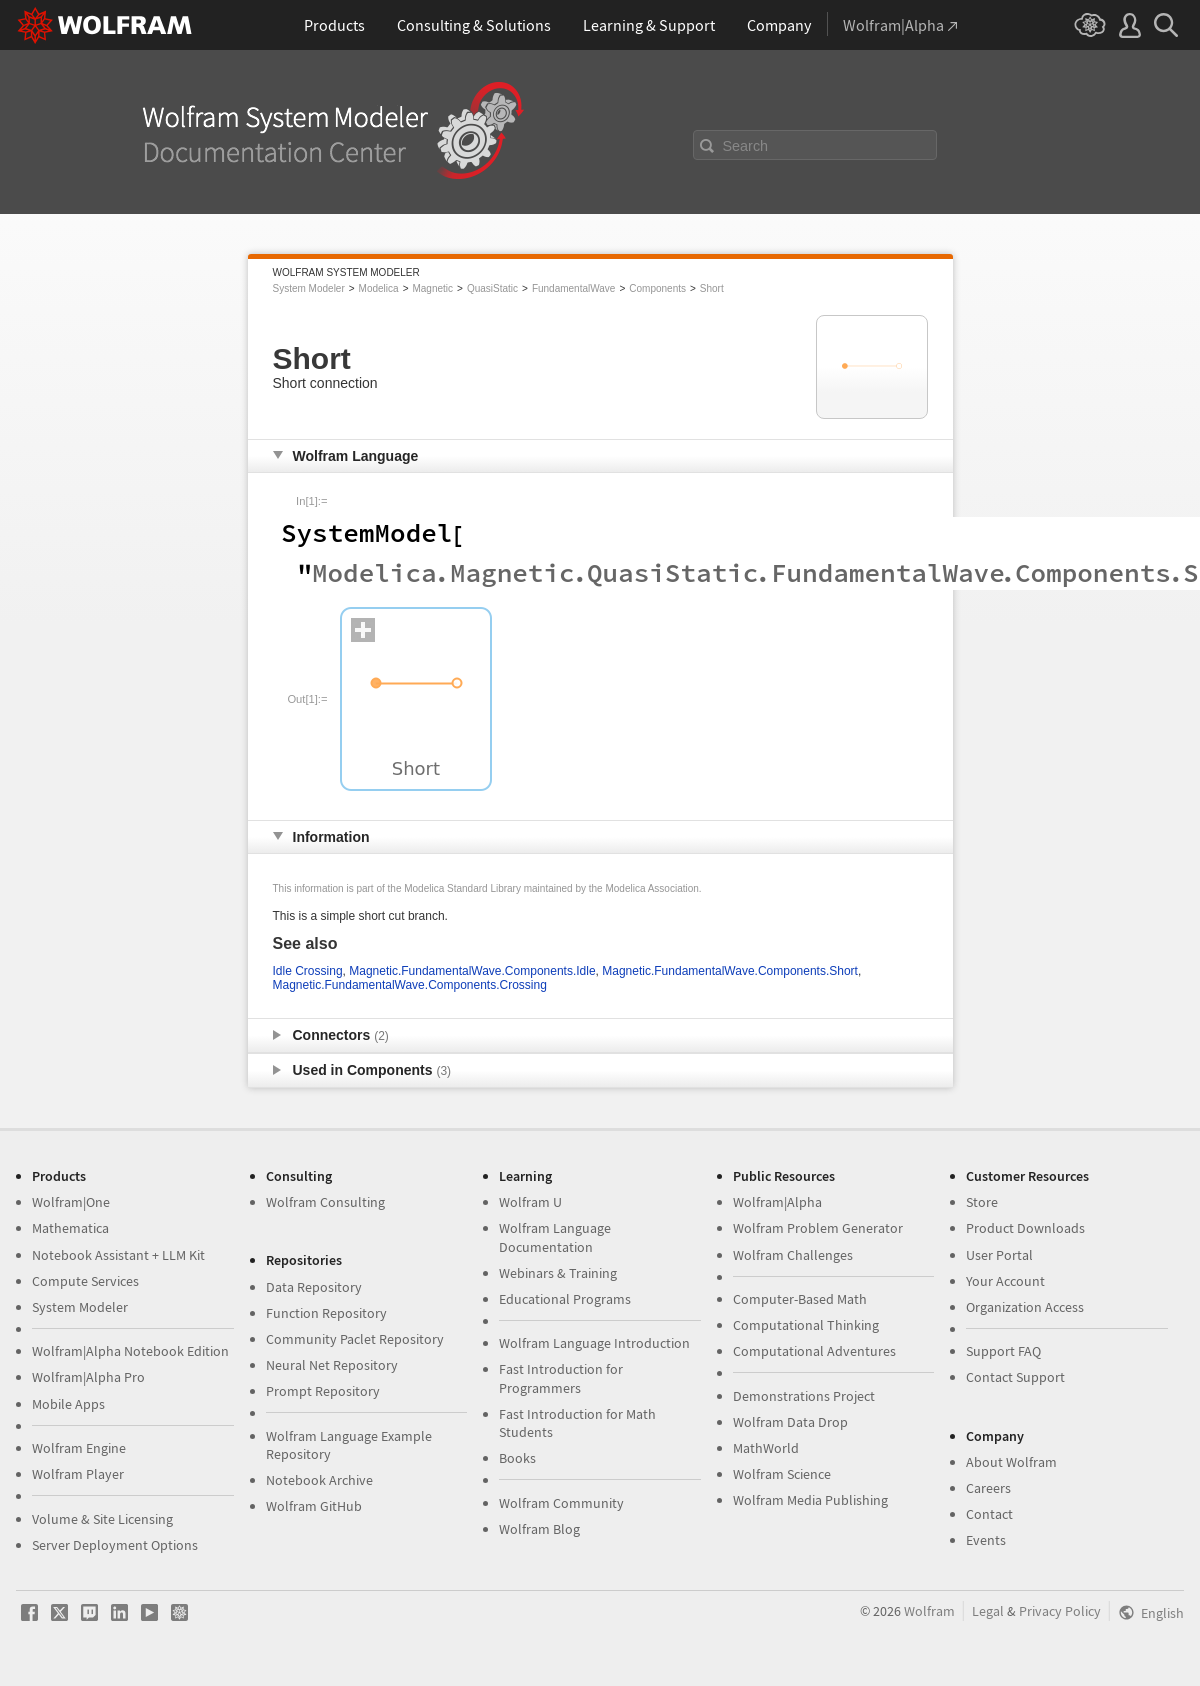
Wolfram (929, 1611)
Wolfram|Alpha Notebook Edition (130, 1351)
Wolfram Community (561, 1503)
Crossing (318, 971)
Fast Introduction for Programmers (561, 1378)
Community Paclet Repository (355, 1339)
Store (982, 1202)
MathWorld (766, 1448)
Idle (282, 971)
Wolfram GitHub (314, 1506)
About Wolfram (1011, 1462)
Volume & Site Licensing (102, 1519)
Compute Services (85, 1281)
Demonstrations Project (804, 1396)
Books (517, 1458)
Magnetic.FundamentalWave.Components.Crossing (410, 985)
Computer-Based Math (800, 1299)
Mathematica (70, 1228)
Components (657, 288)
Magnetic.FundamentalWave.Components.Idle (472, 971)
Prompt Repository (323, 1391)
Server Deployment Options (115, 1545)
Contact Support (1015, 1377)
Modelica (379, 288)
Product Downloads (1025, 1228)
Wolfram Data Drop (790, 1422)
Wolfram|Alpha (777, 1202)
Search (746, 146)
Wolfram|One (71, 1202)
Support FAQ (1003, 1351)
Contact (989, 1514)
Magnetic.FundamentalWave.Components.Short (730, 971)
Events (986, 1540)
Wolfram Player (78, 1474)
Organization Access (1025, 1307)
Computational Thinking (806, 1325)
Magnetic (432, 288)
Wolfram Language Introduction (594, 1343)
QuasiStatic (492, 288)
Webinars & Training (558, 1273)
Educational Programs (565, 1299)
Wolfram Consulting (325, 1202)
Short (712, 288)
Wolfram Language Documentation (555, 1237)
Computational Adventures (814, 1351)
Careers (988, 1488)
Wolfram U (530, 1202)
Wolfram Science (782, 1474)
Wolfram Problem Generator (818, 1228)
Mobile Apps (68, 1404)
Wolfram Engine (79, 1448)
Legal (988, 1611)
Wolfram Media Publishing (810, 1500)
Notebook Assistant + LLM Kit (118, 1255)
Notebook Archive (319, 1480)
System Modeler (309, 288)
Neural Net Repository (332, 1365)
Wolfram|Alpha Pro (88, 1377)
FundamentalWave (574, 288)
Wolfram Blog (539, 1529)
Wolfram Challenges (793, 1255)
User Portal (999, 1255)
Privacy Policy (1060, 1611)
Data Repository (314, 1287)
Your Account (1005, 1281)
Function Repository (326, 1313)
